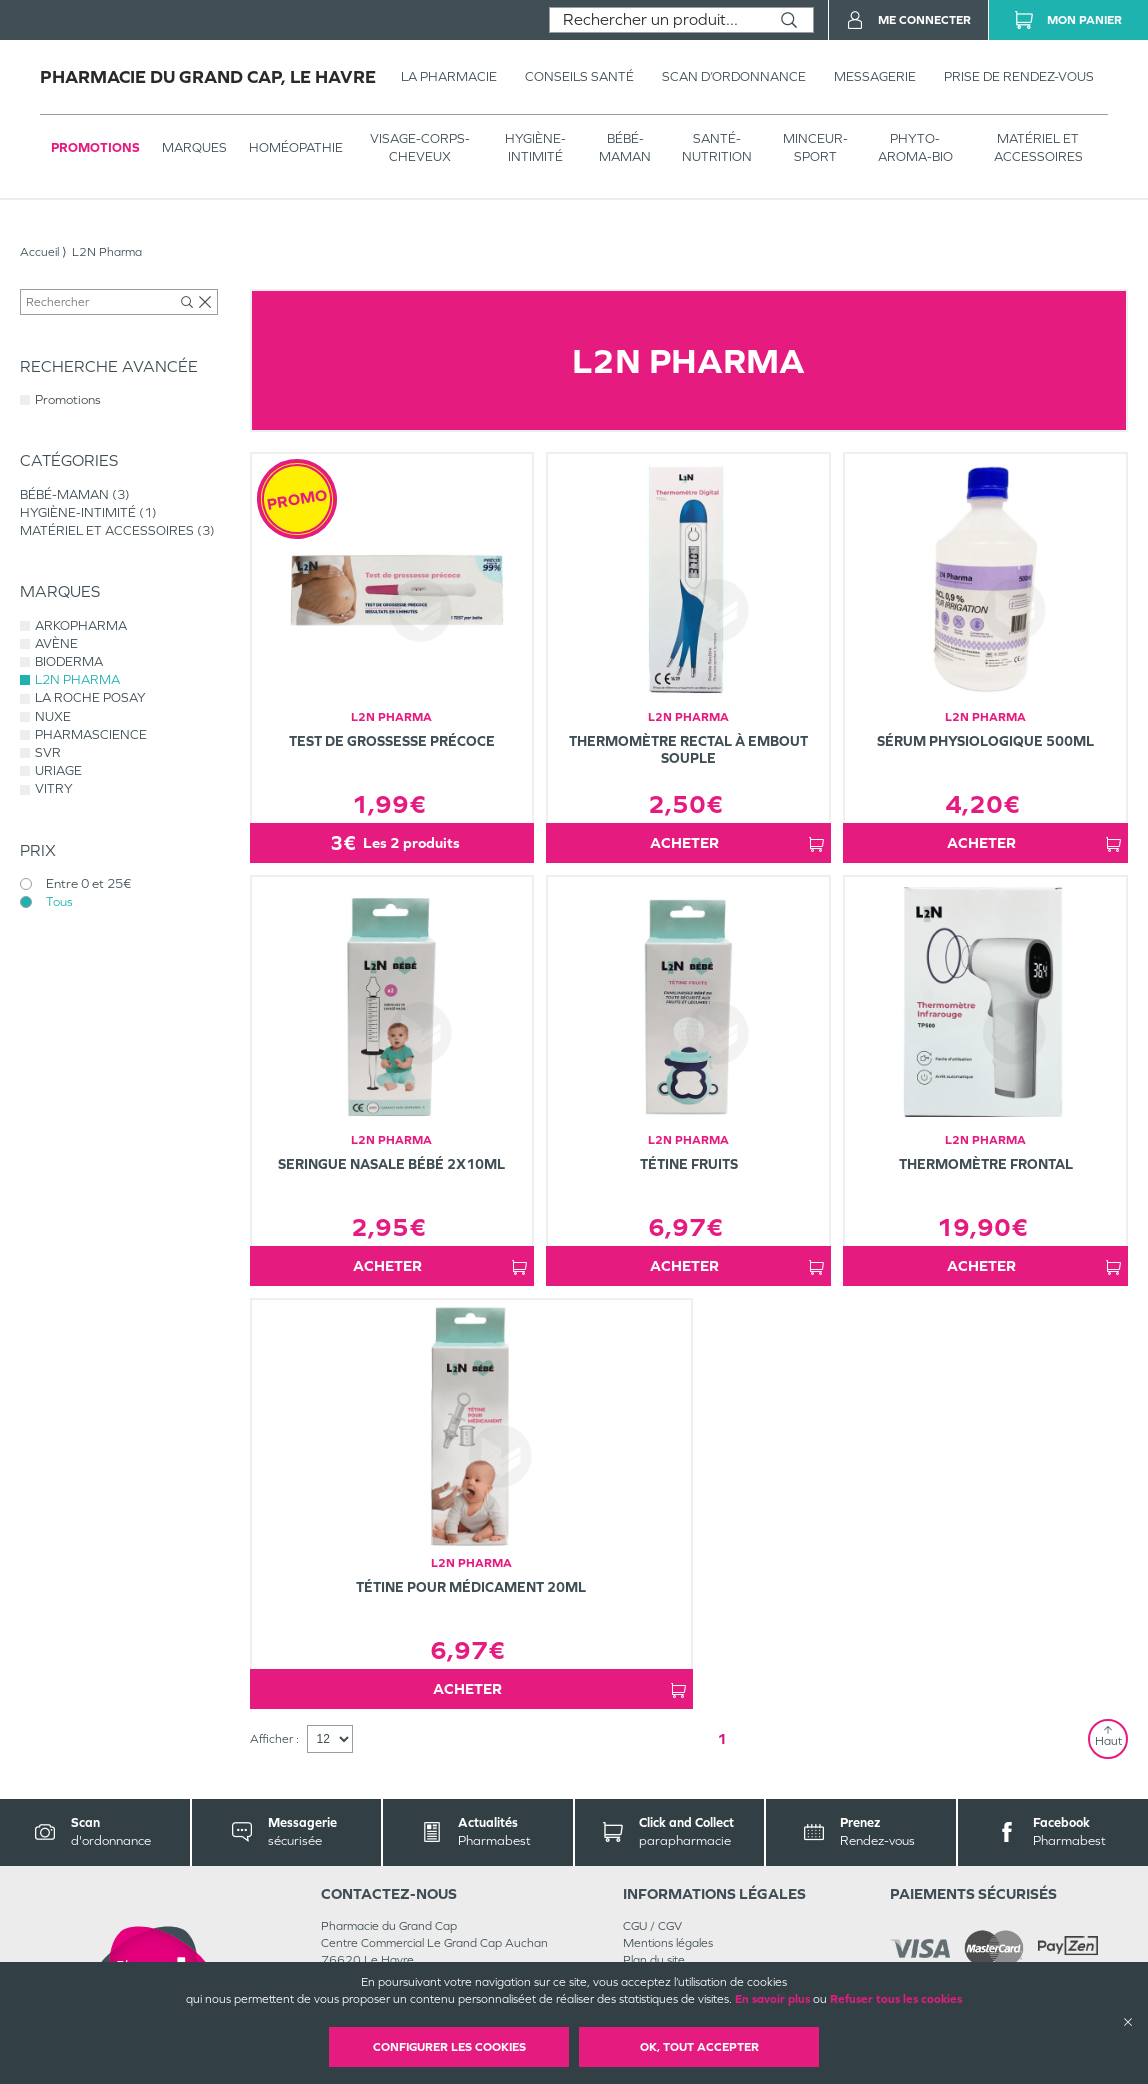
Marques (194, 147)
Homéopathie (296, 147)
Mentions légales (668, 1943)
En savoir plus (772, 1999)
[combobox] (657, 20)
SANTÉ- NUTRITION (717, 147)
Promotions (95, 147)
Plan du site (654, 1960)
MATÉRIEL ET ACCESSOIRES (1038, 147)
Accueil (39, 252)
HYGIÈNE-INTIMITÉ (535, 147)
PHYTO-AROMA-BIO (915, 147)
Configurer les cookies (449, 2047)
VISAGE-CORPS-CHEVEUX (420, 147)
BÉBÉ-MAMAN (625, 147)
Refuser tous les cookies (896, 1999)
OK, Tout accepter (699, 2047)
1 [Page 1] (722, 1738)
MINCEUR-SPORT (815, 147)
